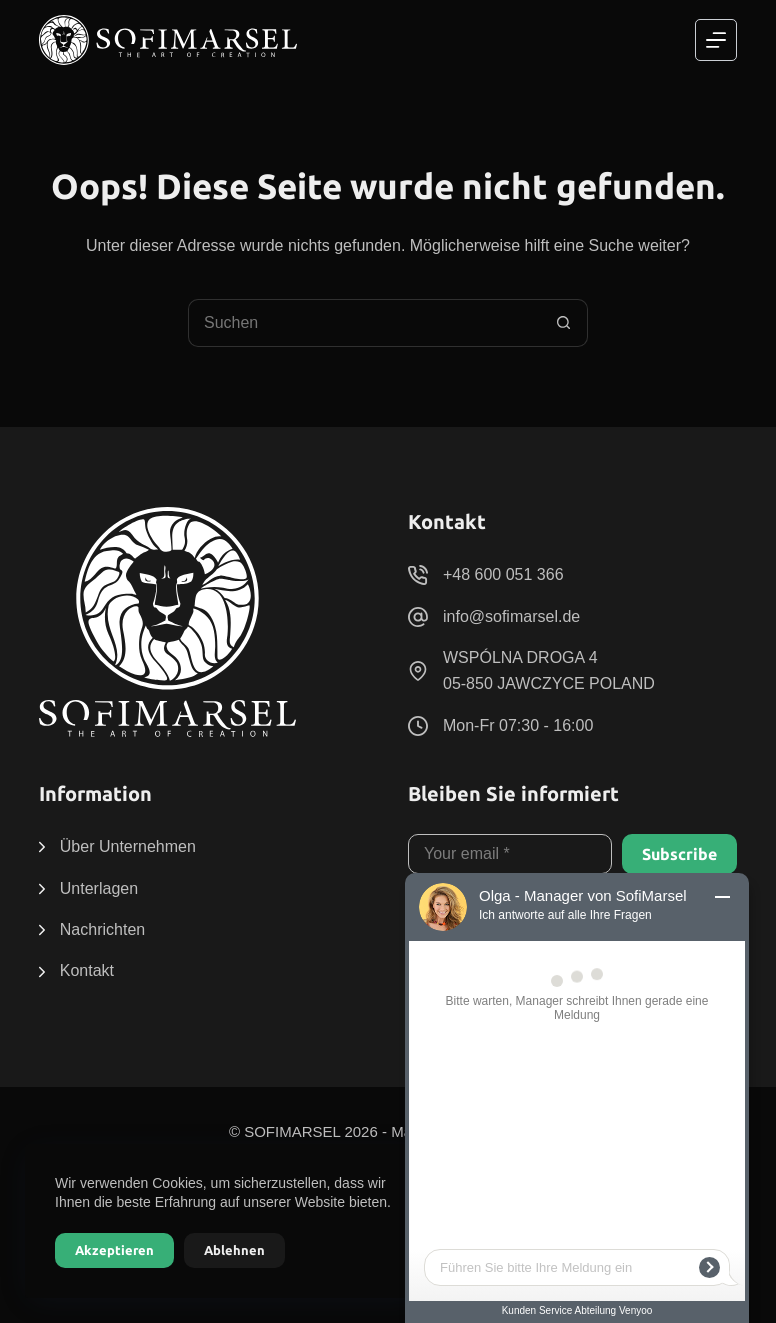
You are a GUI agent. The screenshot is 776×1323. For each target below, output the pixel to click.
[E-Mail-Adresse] (510, 854)
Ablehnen (234, 1250)
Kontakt (87, 970)
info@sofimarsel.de (511, 616)
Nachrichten (102, 929)
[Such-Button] (564, 323)
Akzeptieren (114, 1250)
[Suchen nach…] (364, 323)
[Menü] (716, 40)
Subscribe (679, 854)
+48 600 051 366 (503, 574)
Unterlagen (99, 888)
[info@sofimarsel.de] (418, 617)
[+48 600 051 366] (418, 575)
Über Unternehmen (128, 846)
